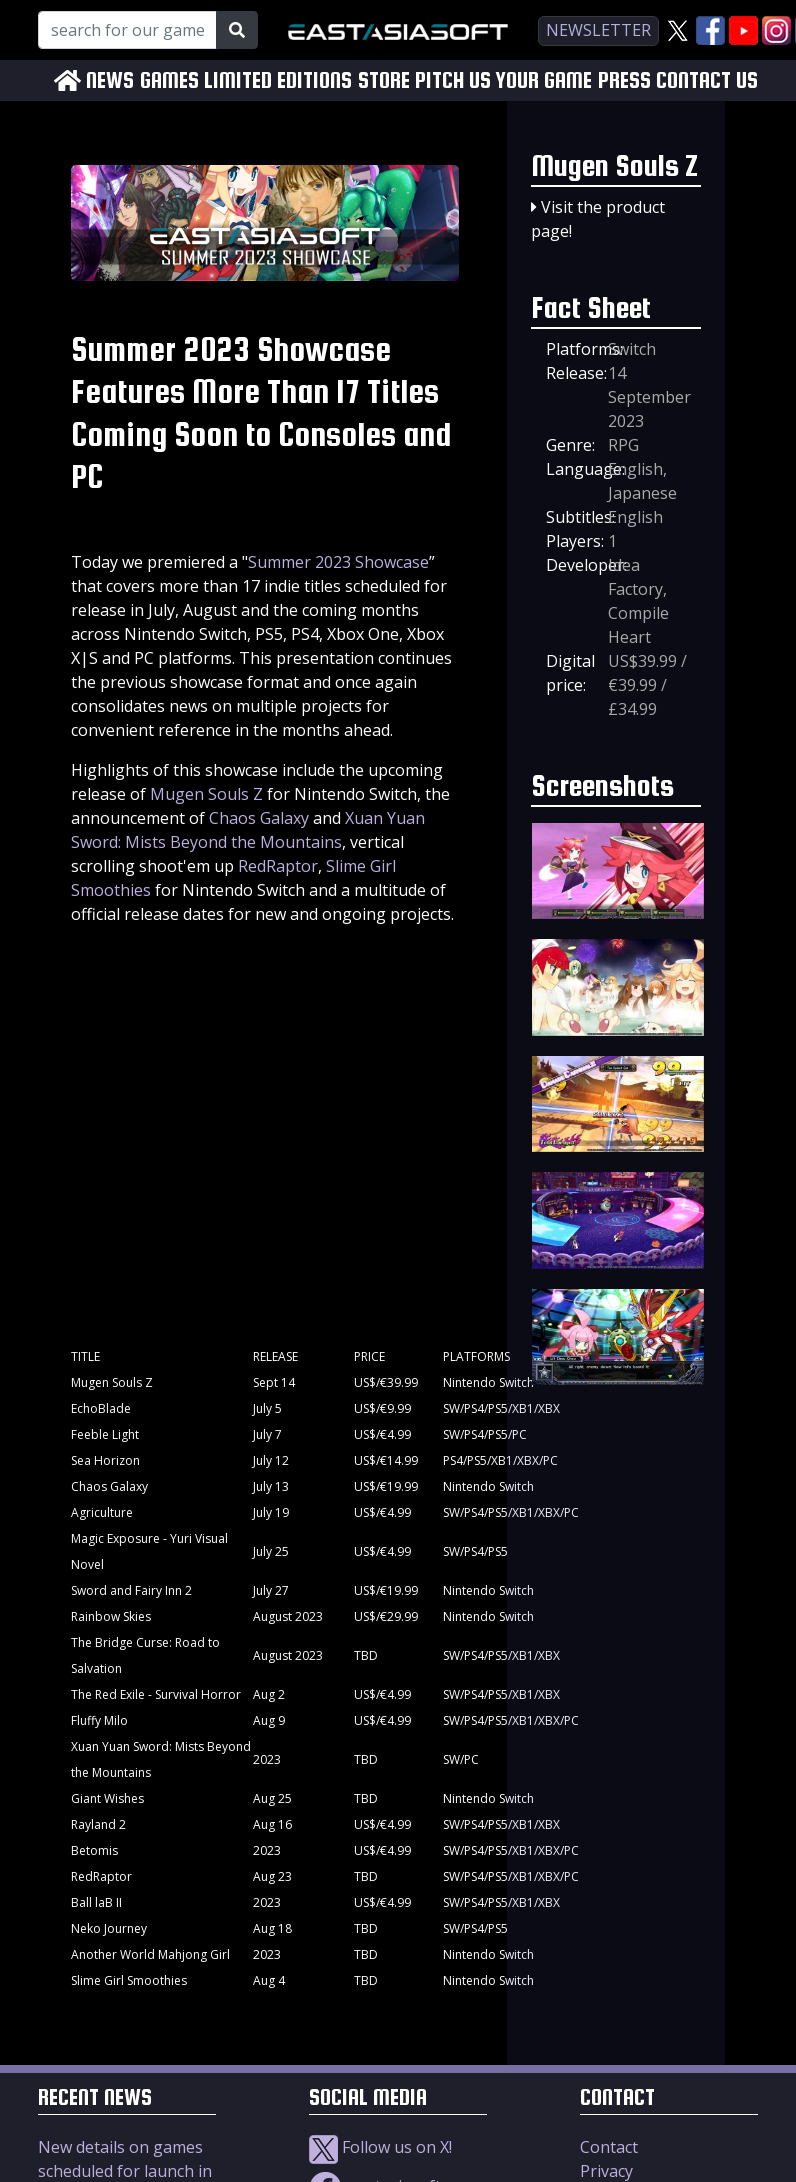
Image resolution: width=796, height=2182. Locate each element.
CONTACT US (707, 80)
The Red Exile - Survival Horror (156, 1694)
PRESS (624, 80)
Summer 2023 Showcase (338, 562)
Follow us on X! (380, 2147)
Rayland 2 (98, 1824)
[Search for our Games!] (127, 30)
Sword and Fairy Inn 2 (131, 1590)
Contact (609, 2147)
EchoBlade (101, 1408)
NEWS (110, 80)
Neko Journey (109, 1928)
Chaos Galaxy (259, 818)
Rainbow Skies (111, 1616)
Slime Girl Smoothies (129, 1980)
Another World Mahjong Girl (150, 1954)
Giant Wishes (107, 1798)
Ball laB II (96, 1902)
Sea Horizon (105, 1460)
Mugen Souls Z (206, 794)
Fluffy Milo (99, 1720)
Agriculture (102, 1512)
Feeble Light (105, 1434)
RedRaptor (278, 866)
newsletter (598, 30)
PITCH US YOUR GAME (503, 80)
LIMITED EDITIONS (278, 80)
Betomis (94, 1850)
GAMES (169, 80)
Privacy (606, 2171)
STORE (384, 80)
